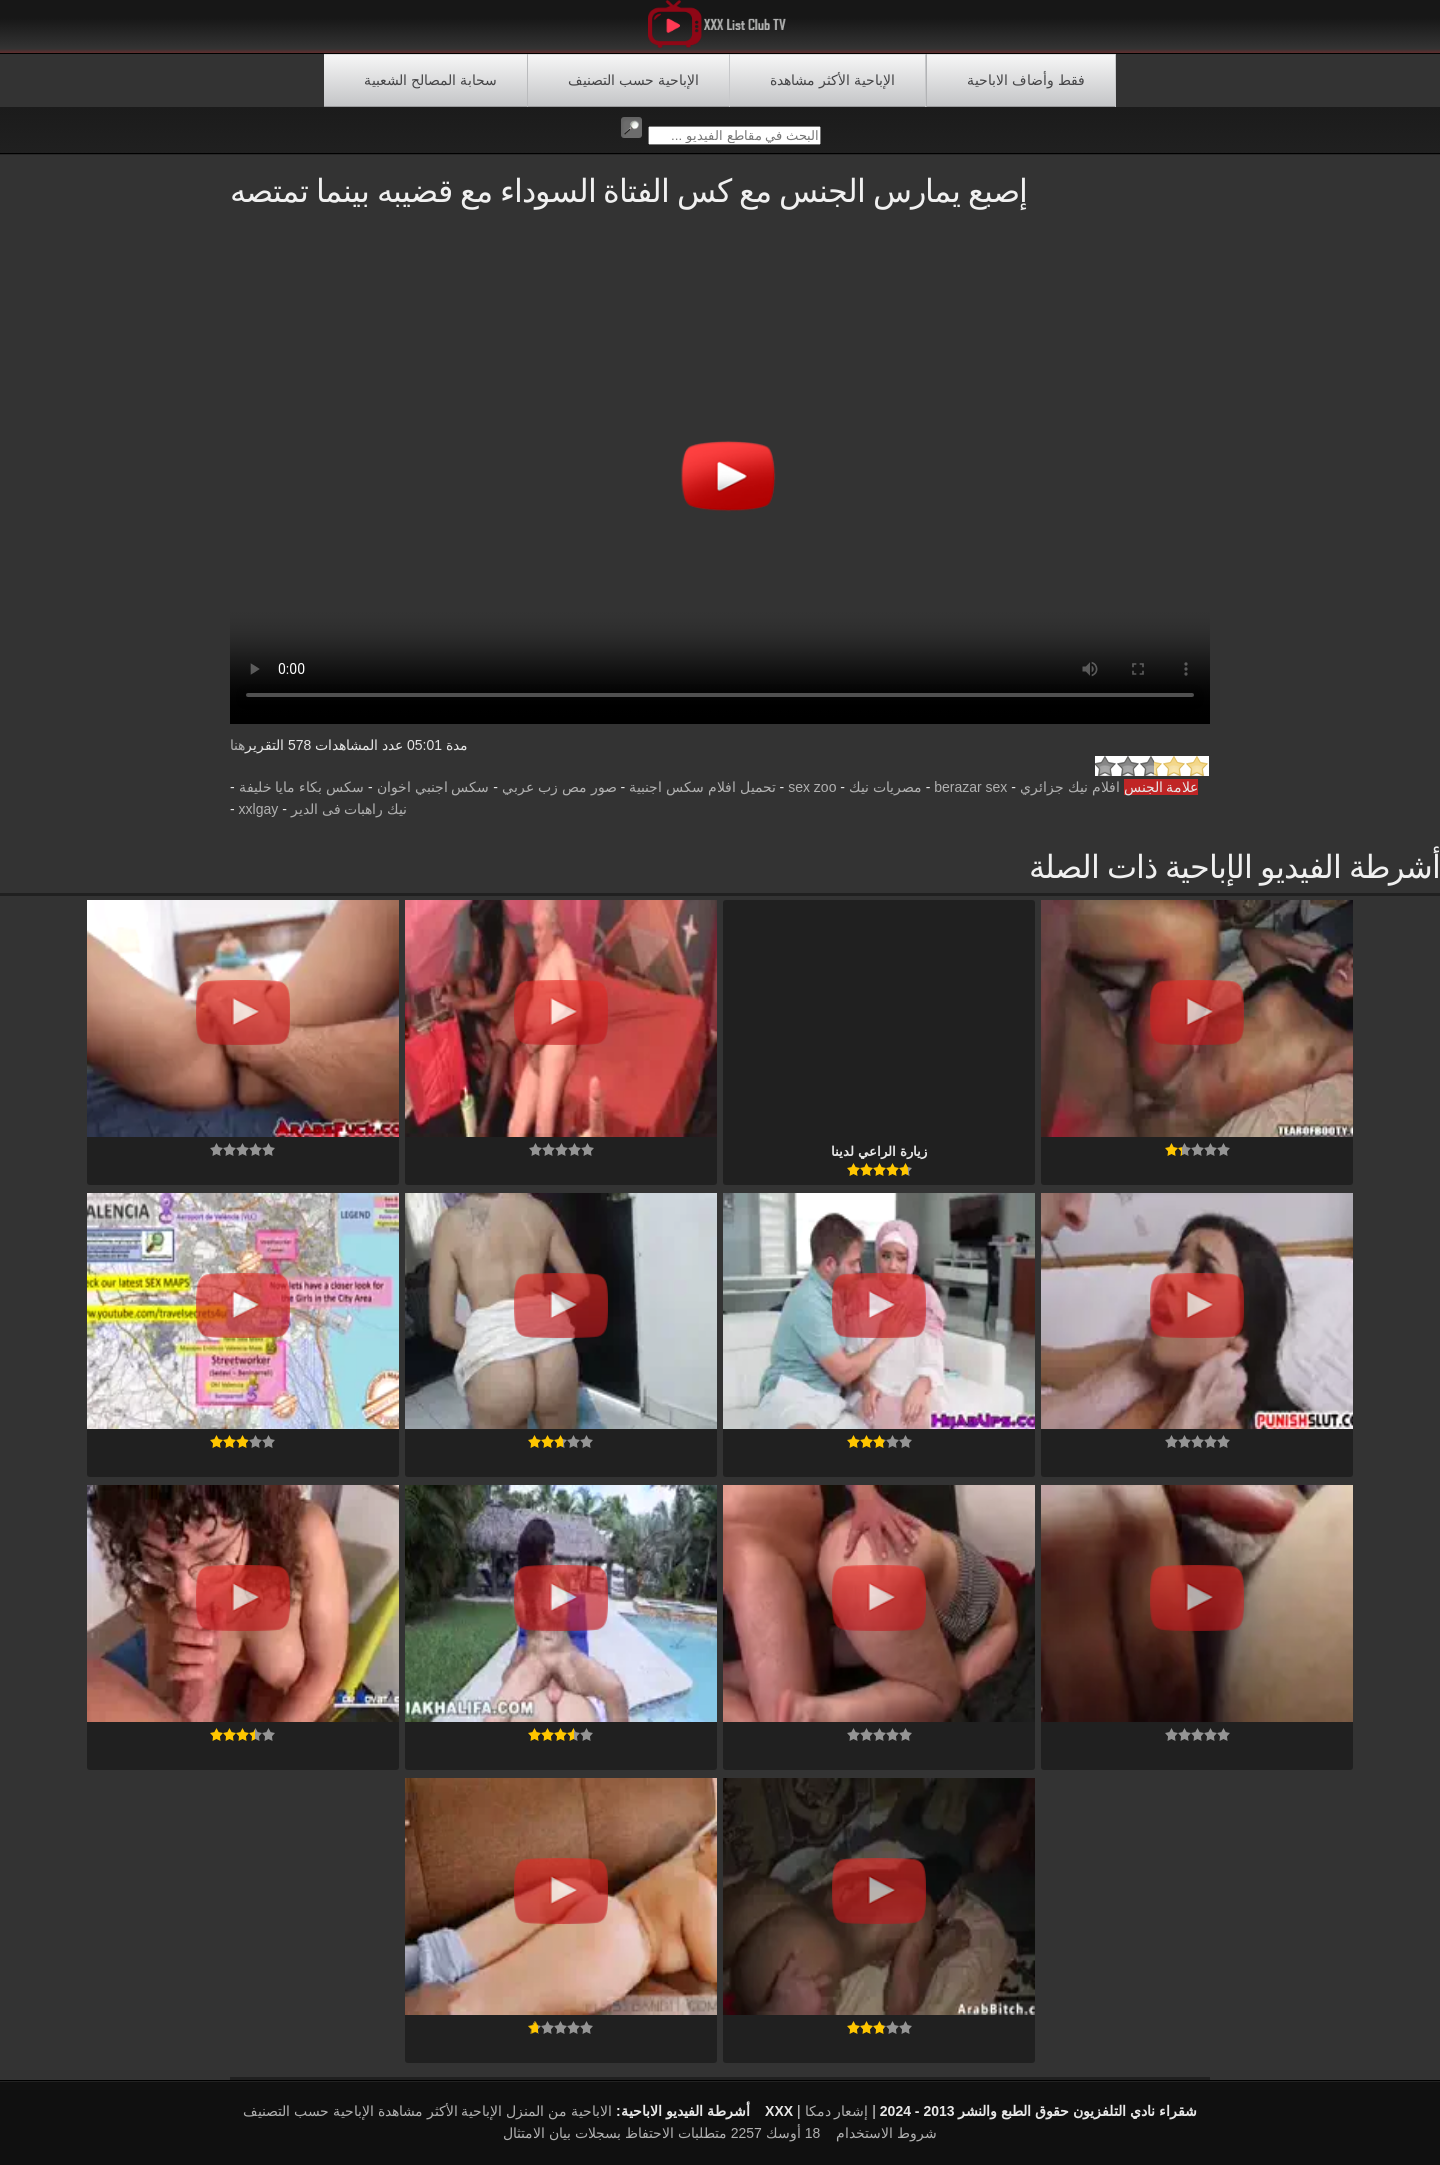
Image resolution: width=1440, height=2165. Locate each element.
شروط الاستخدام (886, 2133)
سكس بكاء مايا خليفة (302, 787)
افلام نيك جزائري (1070, 787)
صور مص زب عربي (559, 787)
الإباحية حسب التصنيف (633, 80)
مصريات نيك (885, 787)
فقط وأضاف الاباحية (1026, 80)
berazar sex (970, 787)
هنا (237, 745)
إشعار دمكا (837, 2111)
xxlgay (259, 809)
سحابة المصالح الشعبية (430, 80)
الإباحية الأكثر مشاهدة (832, 80)
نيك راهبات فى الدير (349, 809)
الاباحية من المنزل (559, 2111)
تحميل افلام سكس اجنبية (702, 787)
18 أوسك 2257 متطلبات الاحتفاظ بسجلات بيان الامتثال (661, 2133)
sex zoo (812, 787)
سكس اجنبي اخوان (433, 787)
